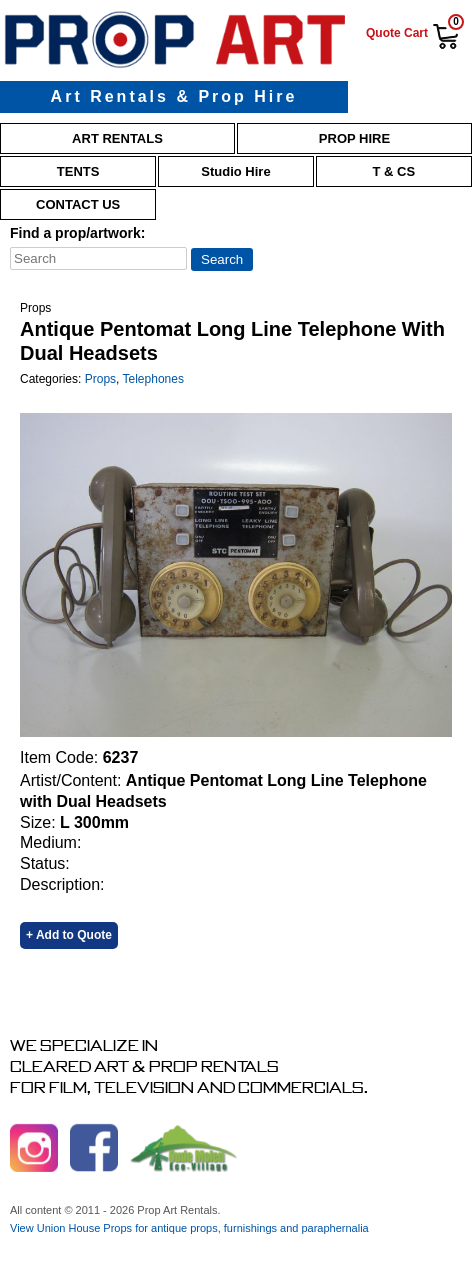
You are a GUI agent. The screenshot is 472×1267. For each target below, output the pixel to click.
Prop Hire (354, 138)
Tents (78, 171)
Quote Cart (397, 33)
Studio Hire (235, 171)
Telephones (153, 379)
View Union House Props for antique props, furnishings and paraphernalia (189, 1228)
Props (100, 379)
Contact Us (78, 204)
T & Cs (394, 171)
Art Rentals (117, 138)
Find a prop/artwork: (77, 233)
